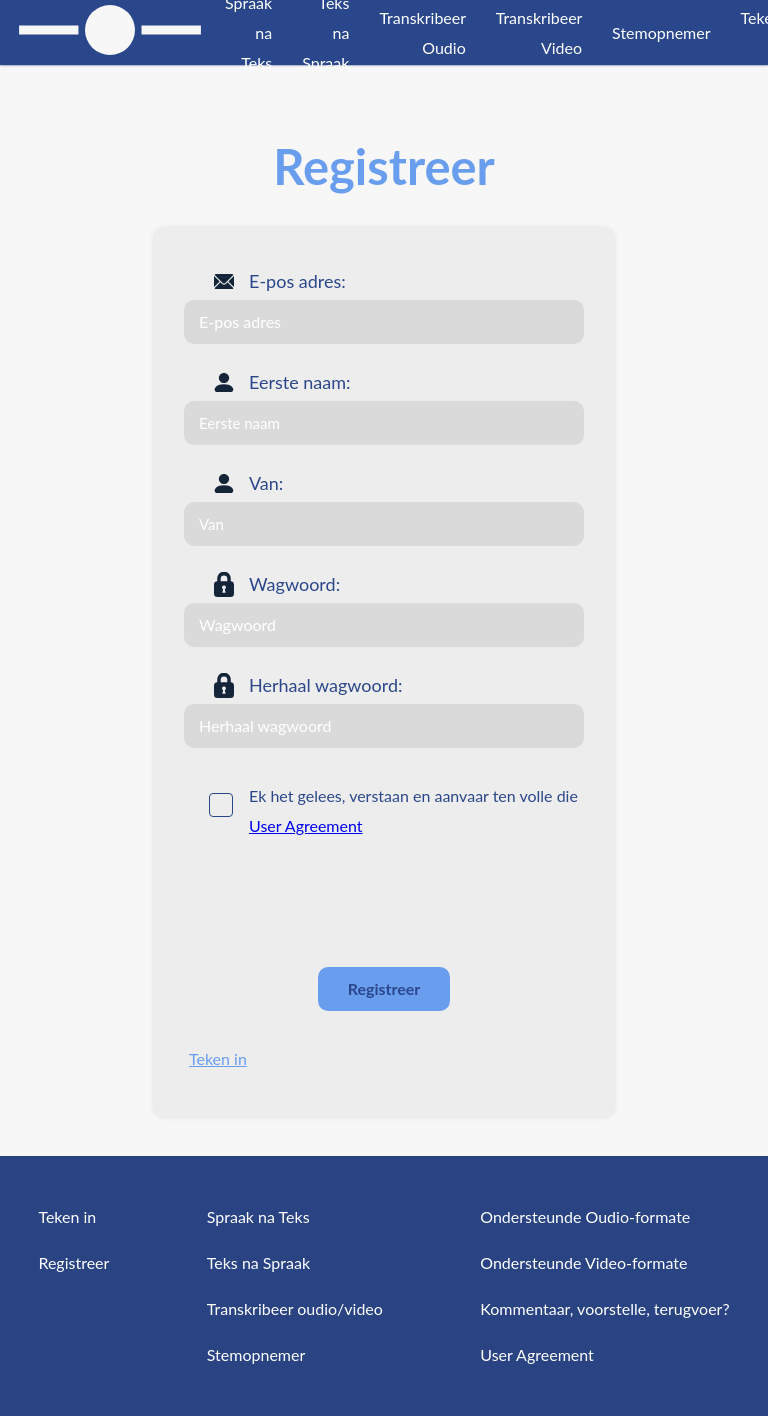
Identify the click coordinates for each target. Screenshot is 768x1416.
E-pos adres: (297, 281)
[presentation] (336, 903)
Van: (266, 483)
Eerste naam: (300, 382)
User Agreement (306, 825)
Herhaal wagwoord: (326, 685)
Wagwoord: (294, 584)
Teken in (218, 1058)
